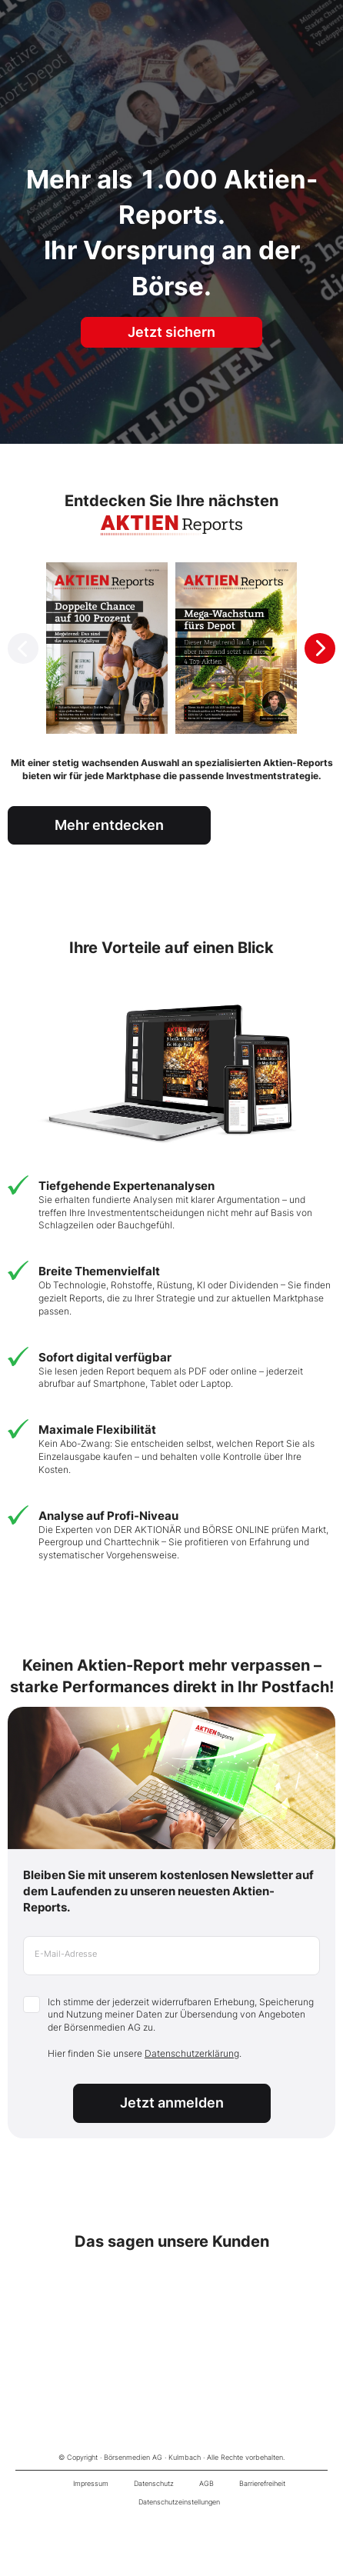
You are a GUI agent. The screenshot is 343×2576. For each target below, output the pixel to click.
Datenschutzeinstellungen (179, 2502)
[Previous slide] (23, 648)
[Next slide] (320, 648)
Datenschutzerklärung (192, 2053)
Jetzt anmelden (172, 2102)
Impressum (90, 2483)
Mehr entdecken (109, 825)
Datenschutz (154, 2483)
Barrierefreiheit (262, 2483)
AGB (206, 2483)
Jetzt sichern (171, 332)
